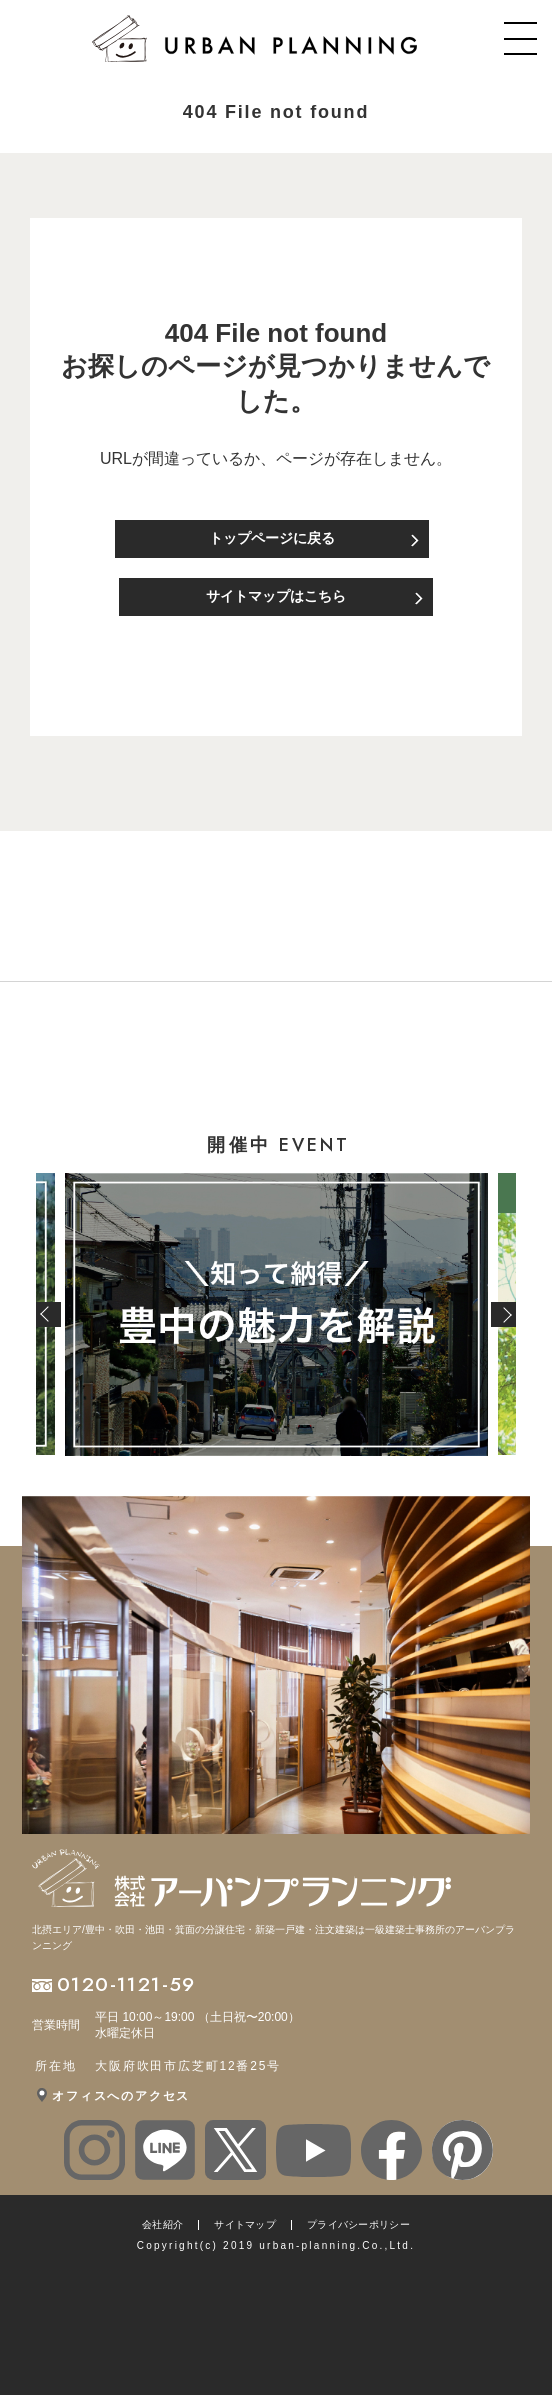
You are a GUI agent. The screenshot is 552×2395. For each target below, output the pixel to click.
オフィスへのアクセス (121, 2096)
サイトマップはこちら (276, 596)
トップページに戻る (272, 538)
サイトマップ (245, 2225)
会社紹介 (162, 2225)
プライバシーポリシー (358, 2225)
